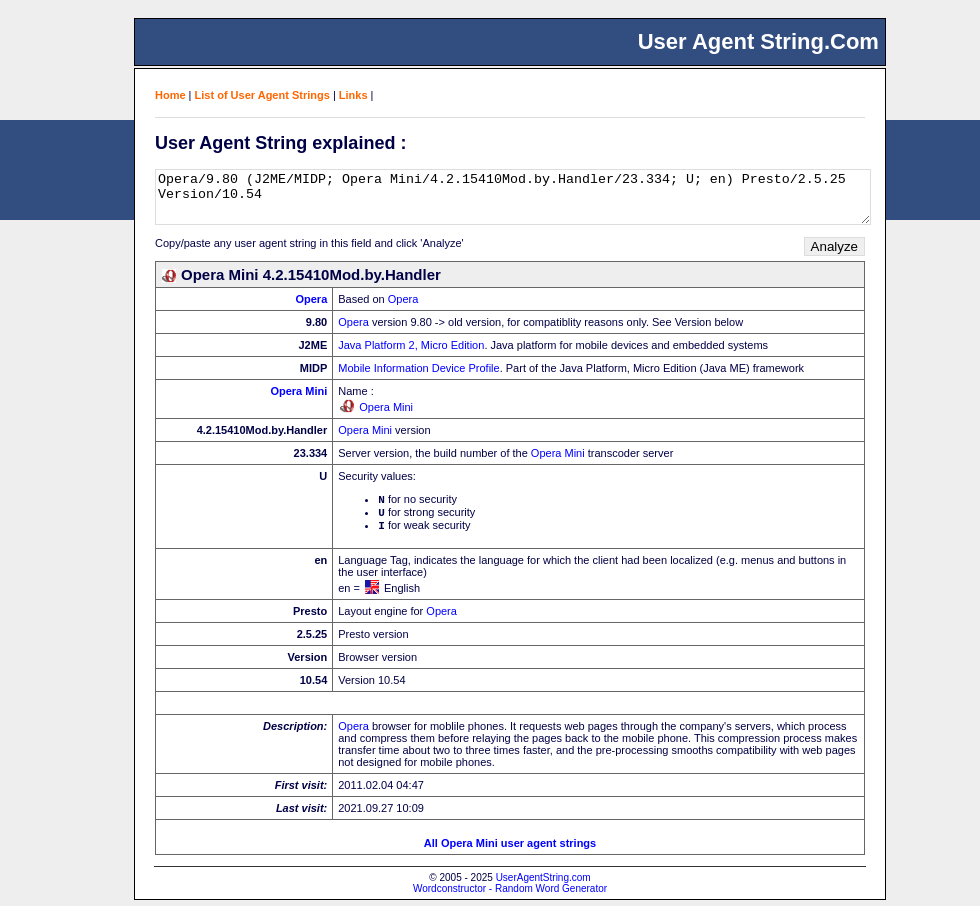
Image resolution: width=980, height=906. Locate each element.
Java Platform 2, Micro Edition (411, 345)
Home (170, 95)
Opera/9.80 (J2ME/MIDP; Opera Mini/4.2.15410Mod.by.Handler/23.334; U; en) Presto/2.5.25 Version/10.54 (513, 197)
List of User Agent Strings (262, 95)
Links (353, 95)
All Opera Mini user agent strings (510, 849)
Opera (311, 299)
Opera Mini (298, 391)
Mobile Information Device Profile (418, 368)
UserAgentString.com (543, 883)
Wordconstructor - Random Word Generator (510, 894)
